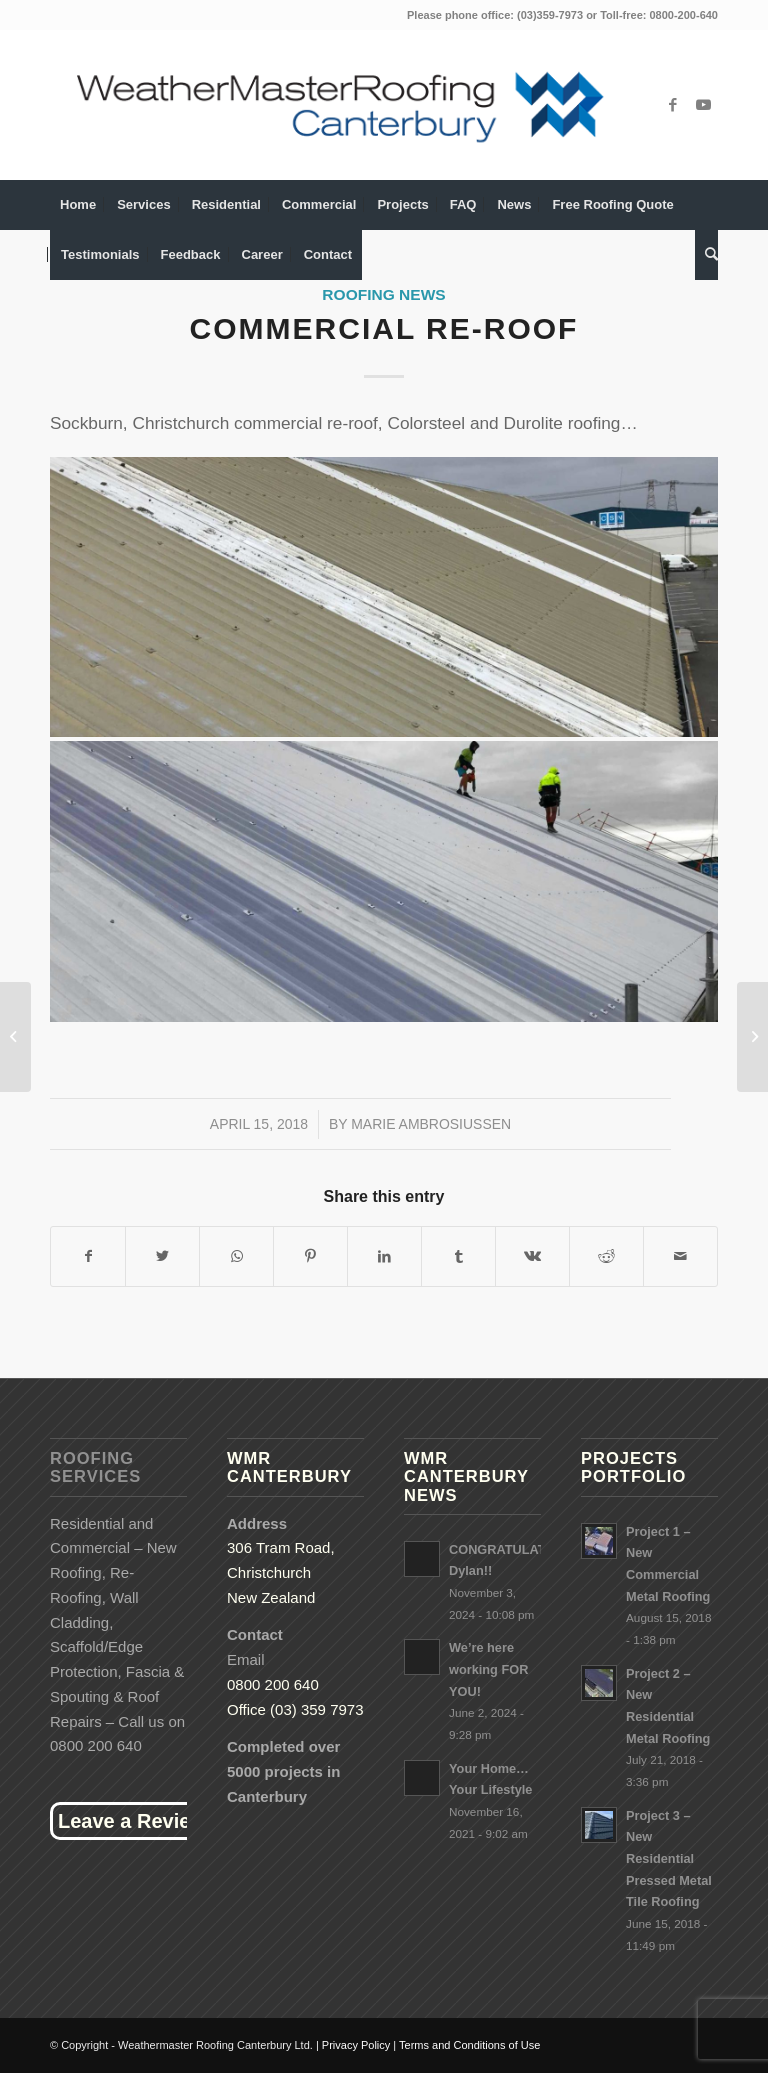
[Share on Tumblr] (458, 1256)
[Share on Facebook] (88, 1256)
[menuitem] (78, 205)
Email (246, 1659)
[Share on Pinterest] (310, 1256)
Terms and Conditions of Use (469, 2045)
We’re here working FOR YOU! (488, 1669)
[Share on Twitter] (162, 1256)
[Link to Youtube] (703, 105)
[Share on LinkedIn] (384, 1256)
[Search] (706, 255)
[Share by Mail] (680, 1256)
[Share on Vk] (532, 1256)
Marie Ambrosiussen (431, 1124)
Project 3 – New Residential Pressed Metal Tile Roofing (669, 1859)
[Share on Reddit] (606, 1256)
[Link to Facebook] (673, 105)
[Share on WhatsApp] (236, 1256)
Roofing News (383, 294)
